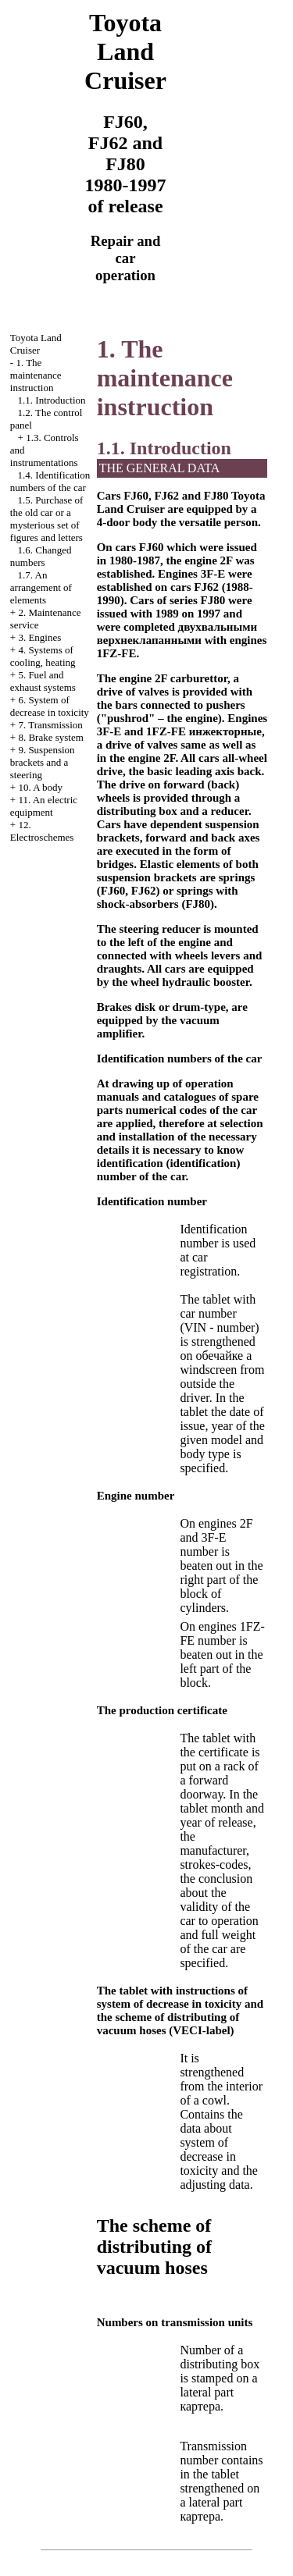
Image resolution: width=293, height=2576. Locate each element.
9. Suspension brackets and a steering (42, 762)
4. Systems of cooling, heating (43, 656)
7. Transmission (50, 725)
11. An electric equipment (43, 806)
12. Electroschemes (42, 831)
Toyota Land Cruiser (36, 344)
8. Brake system (50, 737)
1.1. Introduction (52, 400)
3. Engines (39, 637)
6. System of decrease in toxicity (49, 706)
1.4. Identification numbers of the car (50, 481)
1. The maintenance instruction (36, 375)
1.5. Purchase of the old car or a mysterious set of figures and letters (47, 518)
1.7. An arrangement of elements (41, 587)
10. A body (40, 787)
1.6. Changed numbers (41, 556)
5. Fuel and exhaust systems (43, 681)
